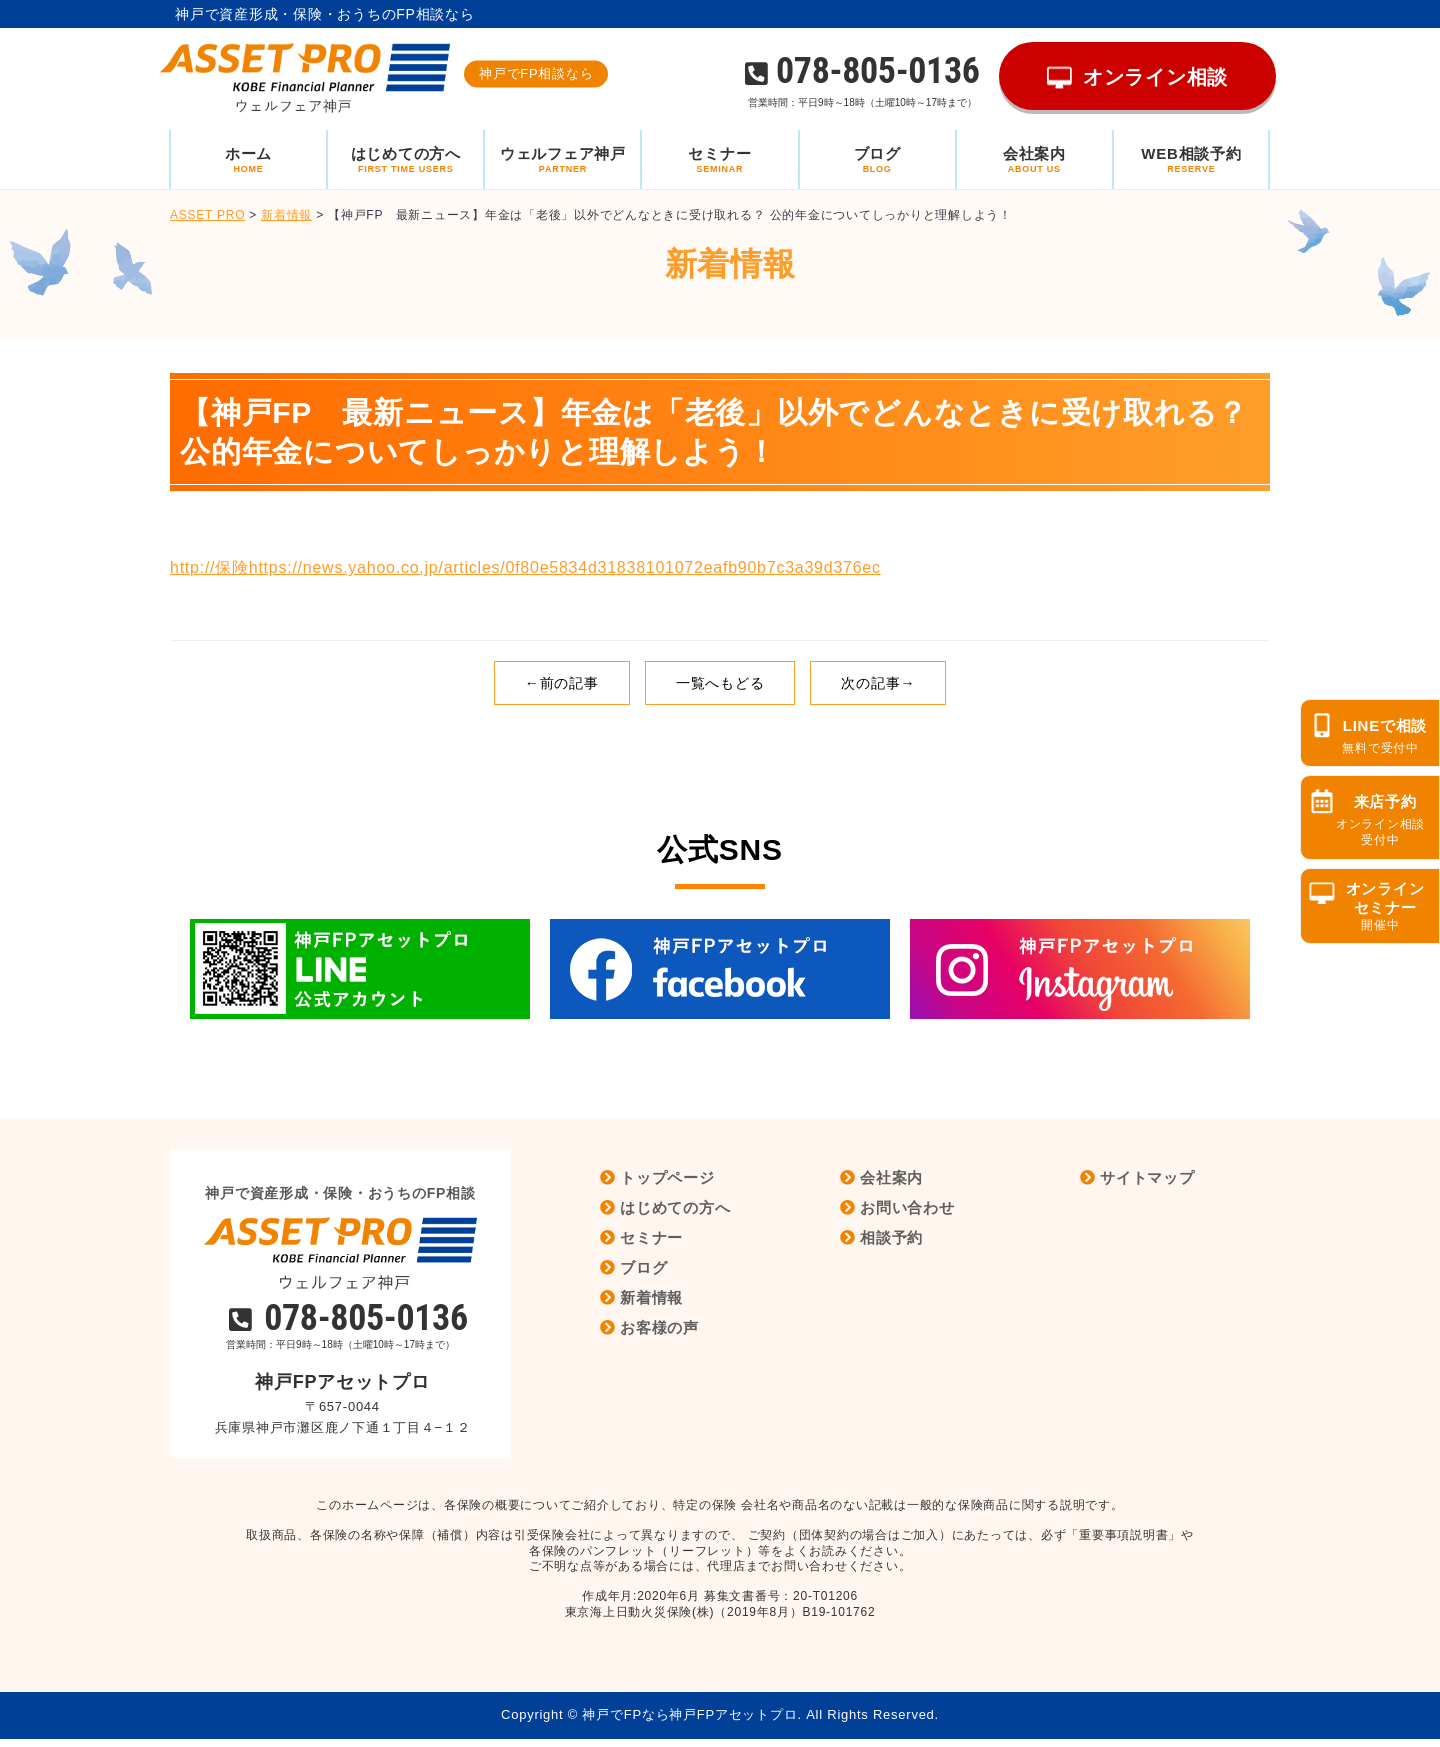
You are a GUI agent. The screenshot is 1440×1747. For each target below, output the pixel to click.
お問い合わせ (907, 1207)
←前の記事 (562, 683)
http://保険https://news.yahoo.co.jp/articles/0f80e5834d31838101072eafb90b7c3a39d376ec (525, 567)
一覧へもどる (720, 683)
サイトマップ (1147, 1177)
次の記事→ (878, 683)
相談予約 (891, 1237)
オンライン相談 (1155, 77)
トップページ (667, 1177)
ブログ (643, 1267)
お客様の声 (659, 1327)
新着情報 (651, 1297)
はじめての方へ (675, 1207)
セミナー (651, 1237)
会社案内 (891, 1177)
